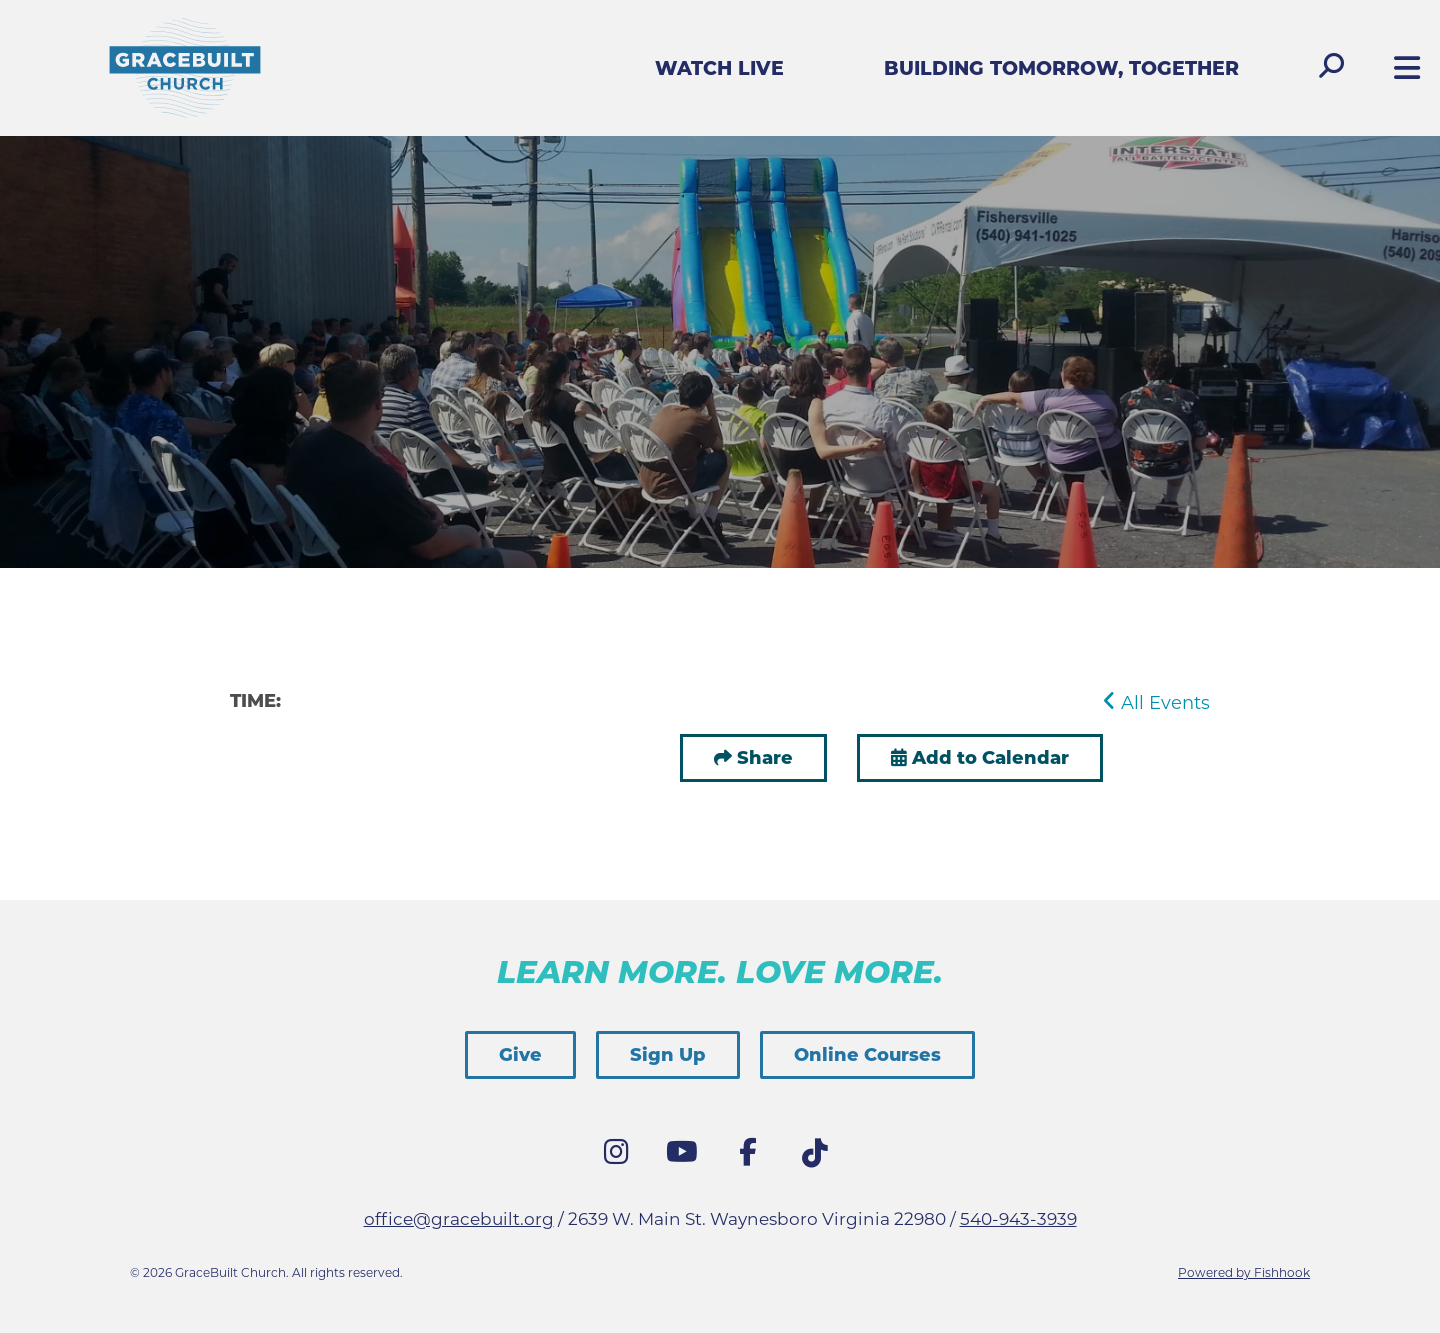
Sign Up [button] (668, 1055)
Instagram (621, 1157)
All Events (1156, 703)
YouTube (687, 1157)
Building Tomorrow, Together (1061, 68)
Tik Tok (819, 1159)
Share (765, 758)
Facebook (753, 1157)
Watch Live (719, 68)
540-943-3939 (1018, 1219)
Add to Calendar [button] (980, 758)
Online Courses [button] (867, 1055)
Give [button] (520, 1055)
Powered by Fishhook (1244, 1272)
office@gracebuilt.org (459, 1219)
